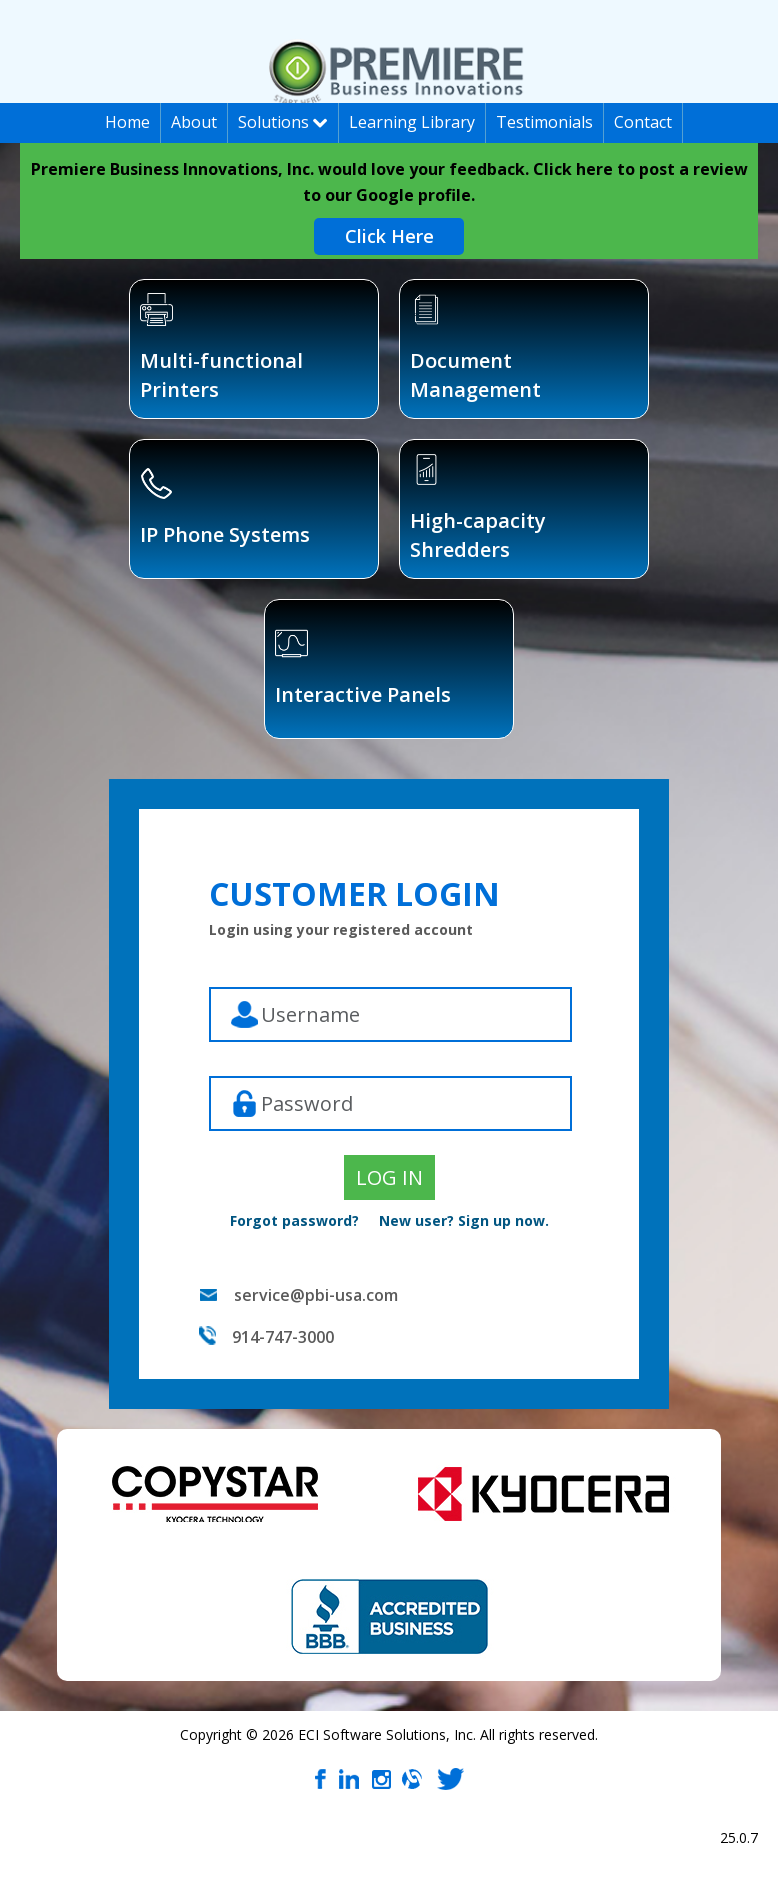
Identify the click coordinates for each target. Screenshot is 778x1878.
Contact (643, 122)
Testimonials (544, 122)
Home (127, 122)
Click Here (389, 236)
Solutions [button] (283, 122)
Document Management (475, 348)
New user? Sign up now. (464, 1220)
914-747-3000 (283, 1337)
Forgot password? (294, 1220)
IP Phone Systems (225, 507)
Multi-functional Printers (221, 348)
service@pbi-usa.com (316, 1295)
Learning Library (412, 122)
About (194, 122)
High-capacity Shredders (478, 508)
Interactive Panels (363, 667)
